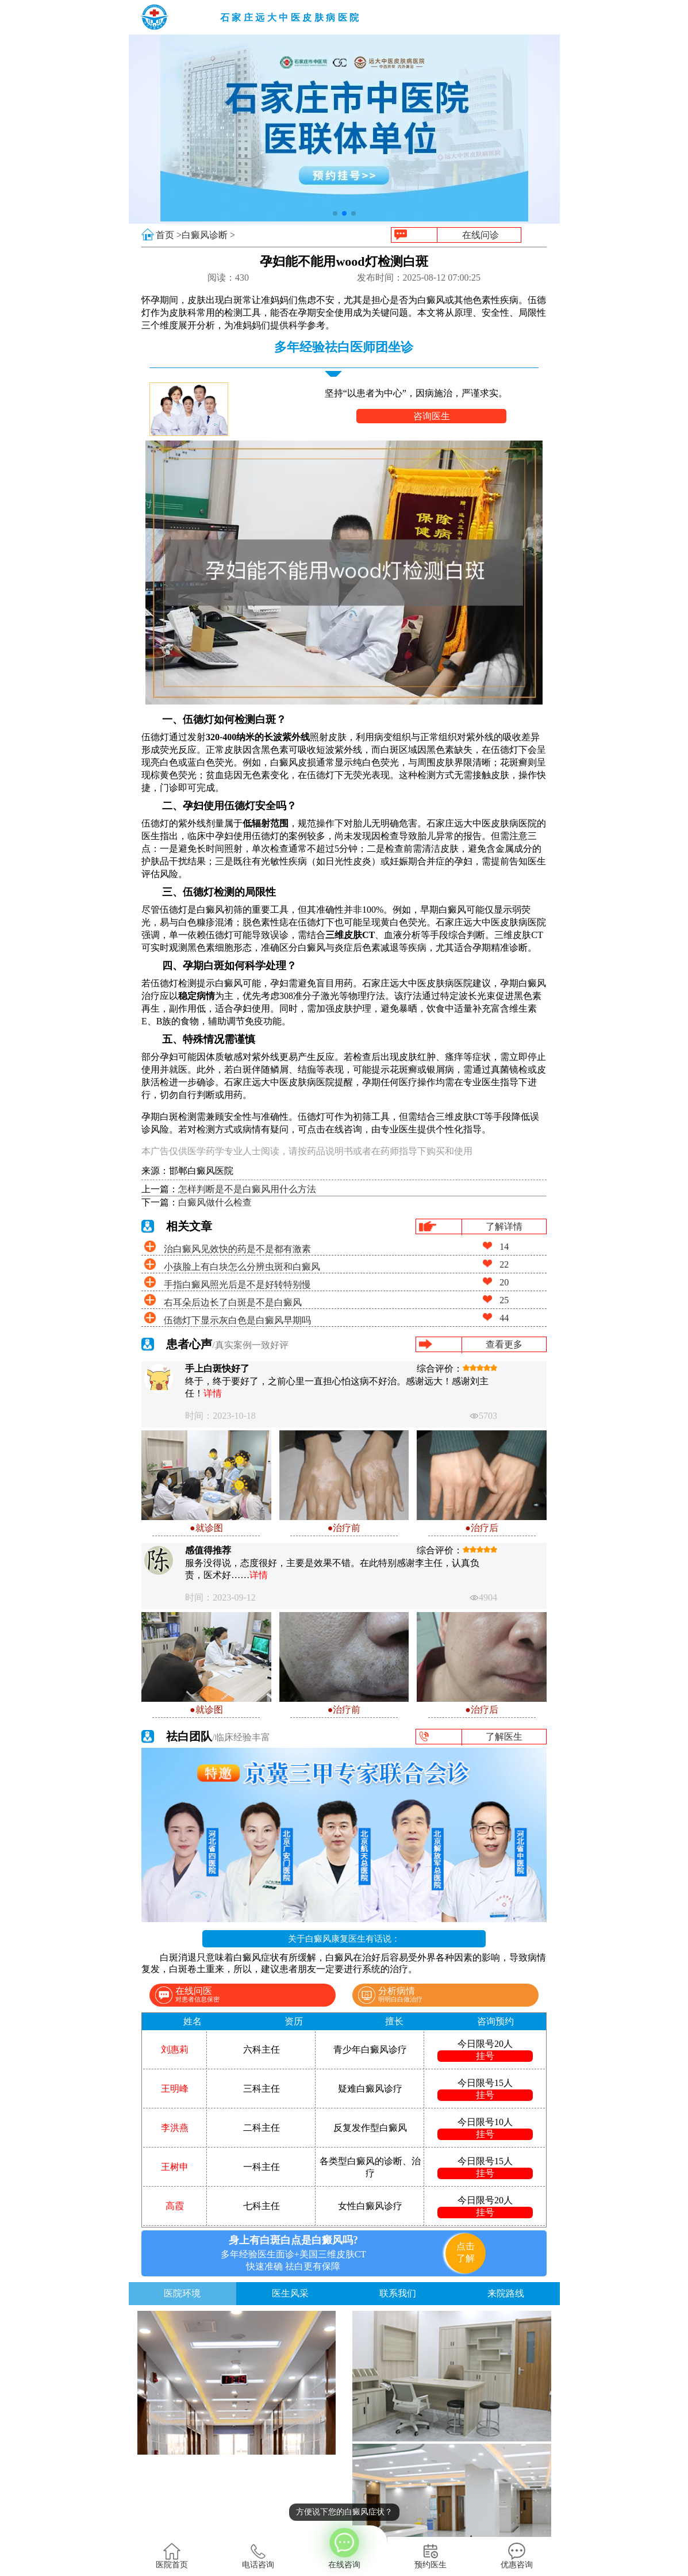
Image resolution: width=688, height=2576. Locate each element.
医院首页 (172, 2556)
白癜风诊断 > (208, 235)
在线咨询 (344, 2547)
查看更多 (504, 1344)
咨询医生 (431, 416)
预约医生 (430, 2556)
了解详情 (504, 1226)
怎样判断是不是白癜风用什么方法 (247, 1189)
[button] (335, 213)
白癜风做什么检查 (215, 1202)
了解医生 (504, 1736)
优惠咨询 (517, 2556)
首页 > (169, 235)
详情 (212, 1393)
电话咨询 (258, 2556)
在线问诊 (480, 235)
